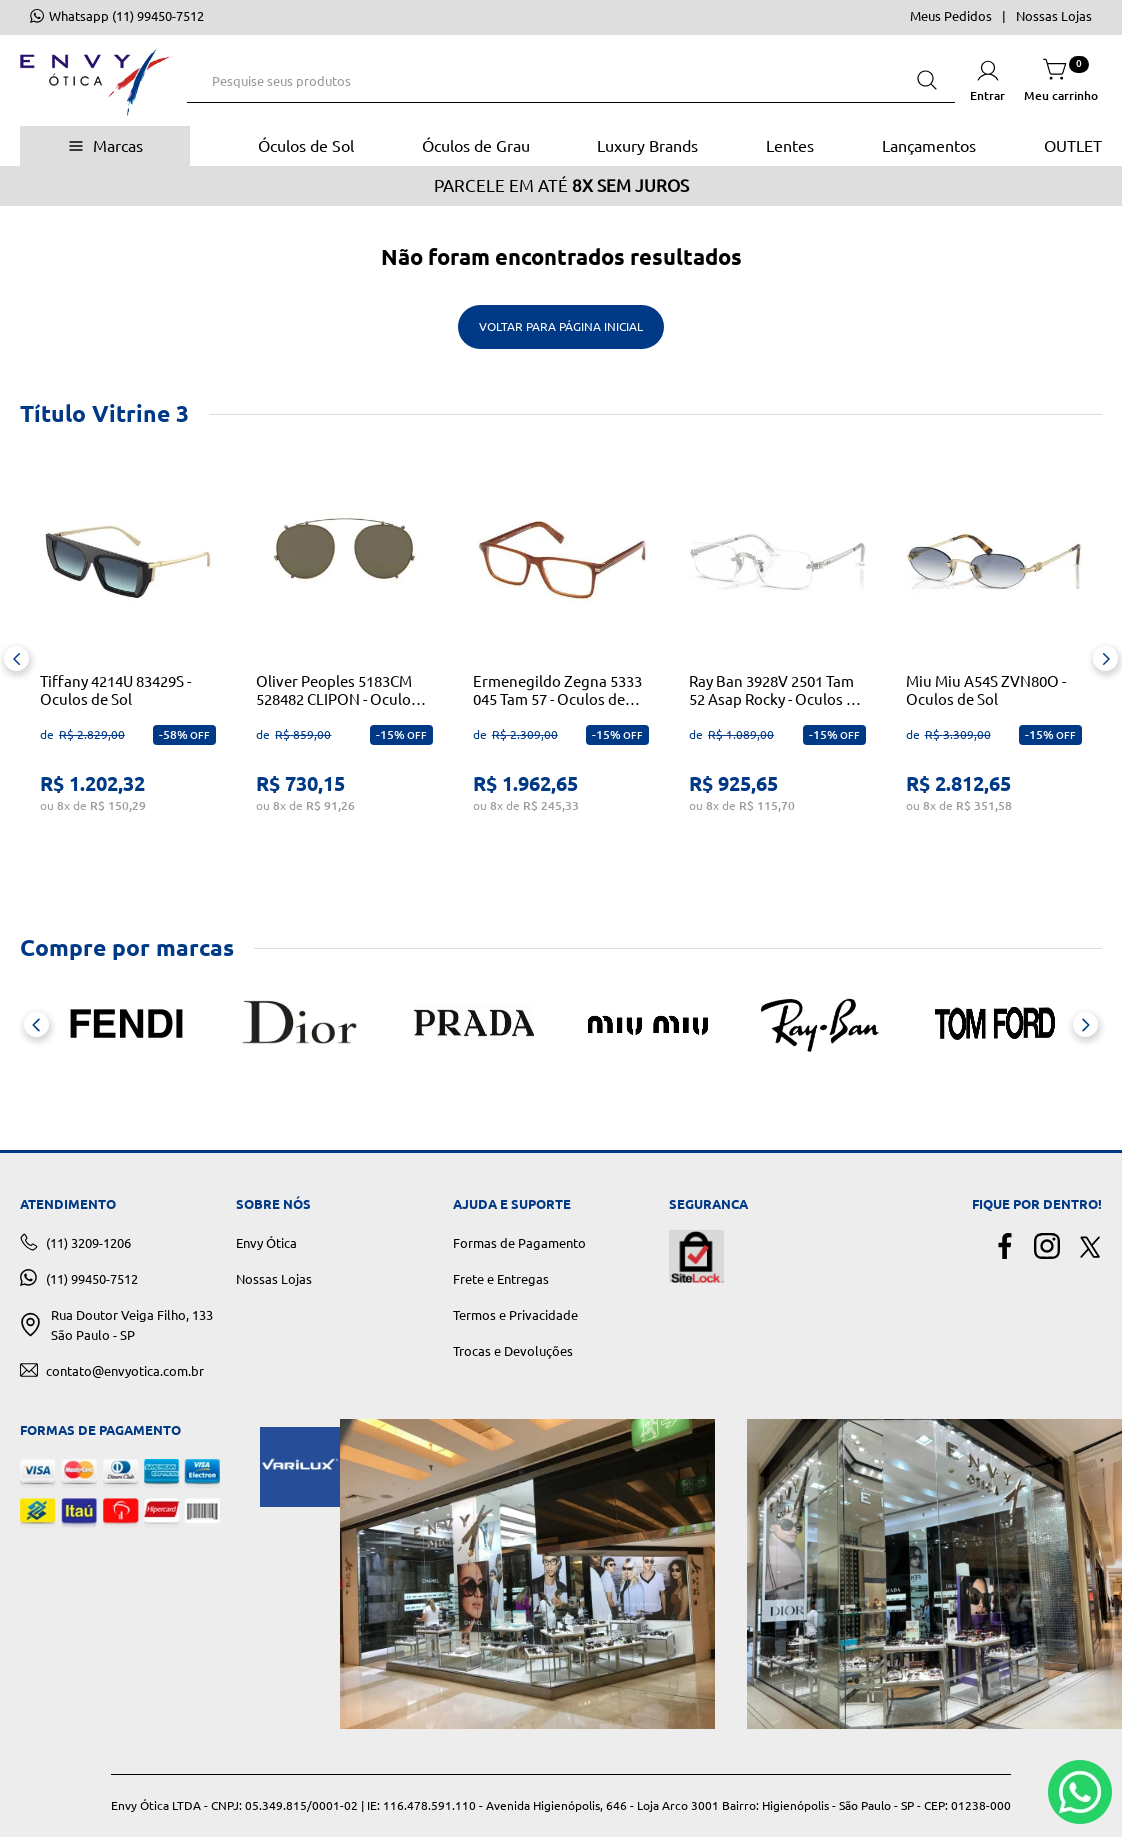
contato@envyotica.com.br (125, 1371)
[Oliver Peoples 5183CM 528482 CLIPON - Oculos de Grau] (344, 658)
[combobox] (571, 81)
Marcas (118, 146)
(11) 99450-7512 (92, 1279)
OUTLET (1073, 146)
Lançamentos (929, 146)
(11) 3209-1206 (88, 1243)
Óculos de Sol (306, 146)
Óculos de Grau (476, 146)
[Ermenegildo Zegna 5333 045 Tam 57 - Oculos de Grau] (561, 658)
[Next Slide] (1105, 658)
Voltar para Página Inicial (561, 326)
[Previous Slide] (16, 658)
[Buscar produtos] (927, 80)
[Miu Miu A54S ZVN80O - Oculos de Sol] (994, 658)
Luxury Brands (647, 146)
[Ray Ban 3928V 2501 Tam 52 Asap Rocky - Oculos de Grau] (777, 658)
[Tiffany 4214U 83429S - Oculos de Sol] (128, 658)
